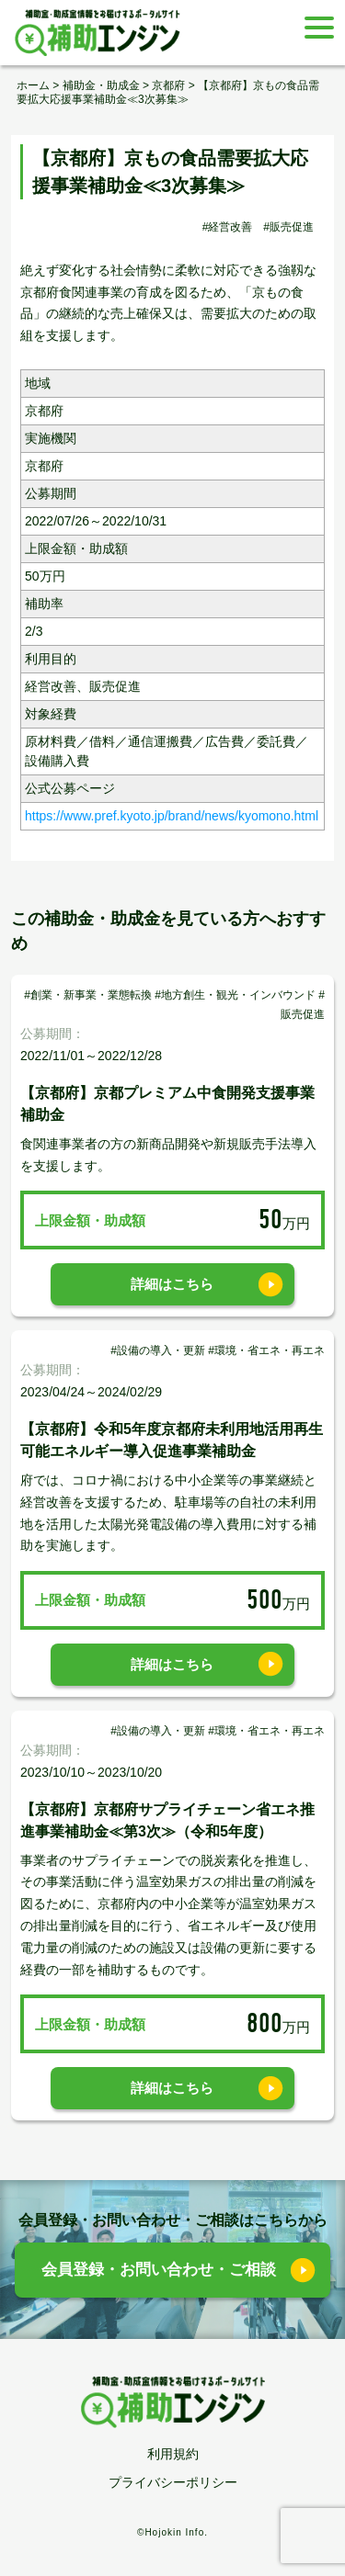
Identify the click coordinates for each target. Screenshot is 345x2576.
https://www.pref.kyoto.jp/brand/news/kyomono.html (171, 815)
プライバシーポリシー (173, 2482)
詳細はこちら (172, 1284)
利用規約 (173, 2453)
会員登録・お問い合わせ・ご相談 (158, 2269)
